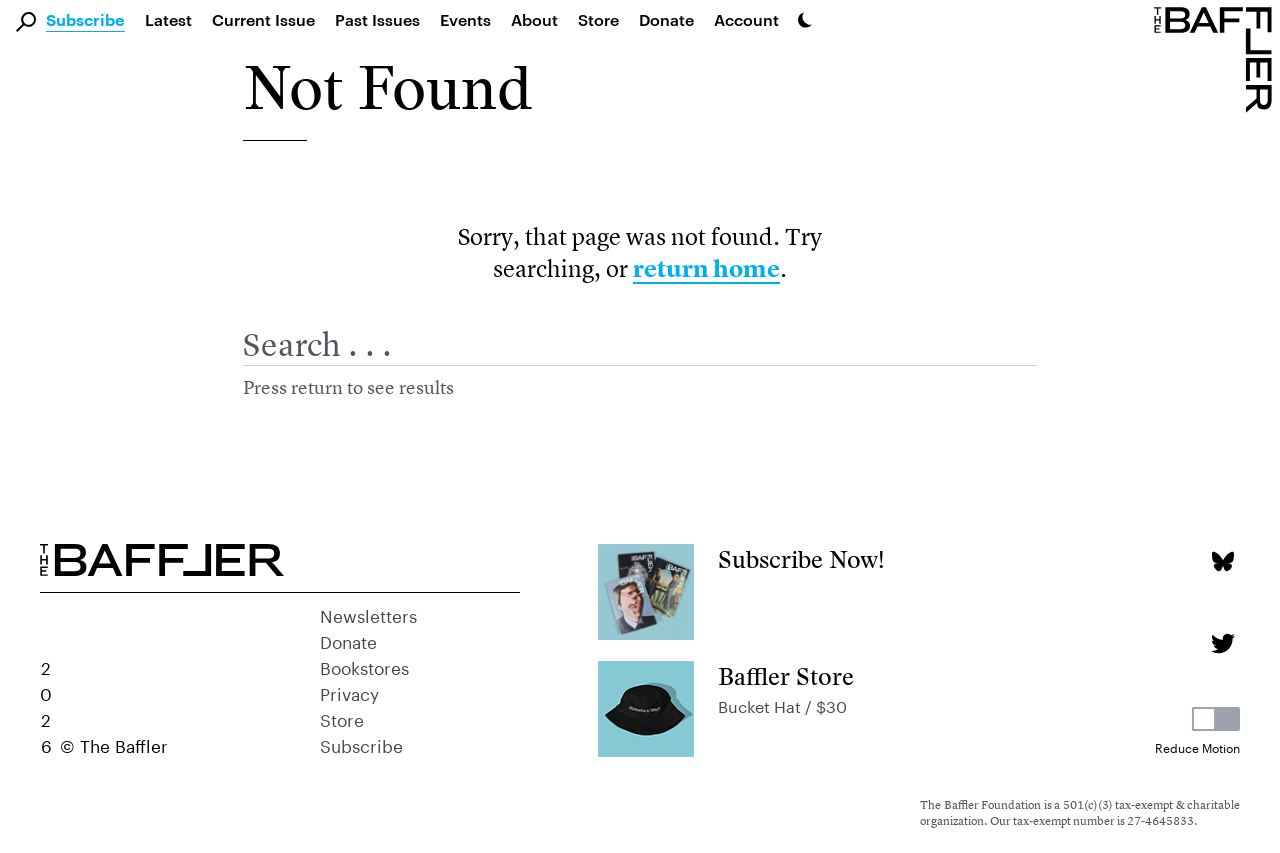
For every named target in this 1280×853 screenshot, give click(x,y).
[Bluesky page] (1222, 561)
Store (342, 718)
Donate (666, 19)
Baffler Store (786, 676)
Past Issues (377, 19)
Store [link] (598, 19)
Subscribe (85, 21)
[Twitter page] (1222, 643)
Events (465, 19)
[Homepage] (1217, 58)
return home (706, 268)
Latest (168, 19)
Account (746, 19)
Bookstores (364, 666)
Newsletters (368, 614)
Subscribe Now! (801, 559)
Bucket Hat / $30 (782, 704)
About (534, 19)
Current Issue (263, 19)
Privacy (349, 692)
